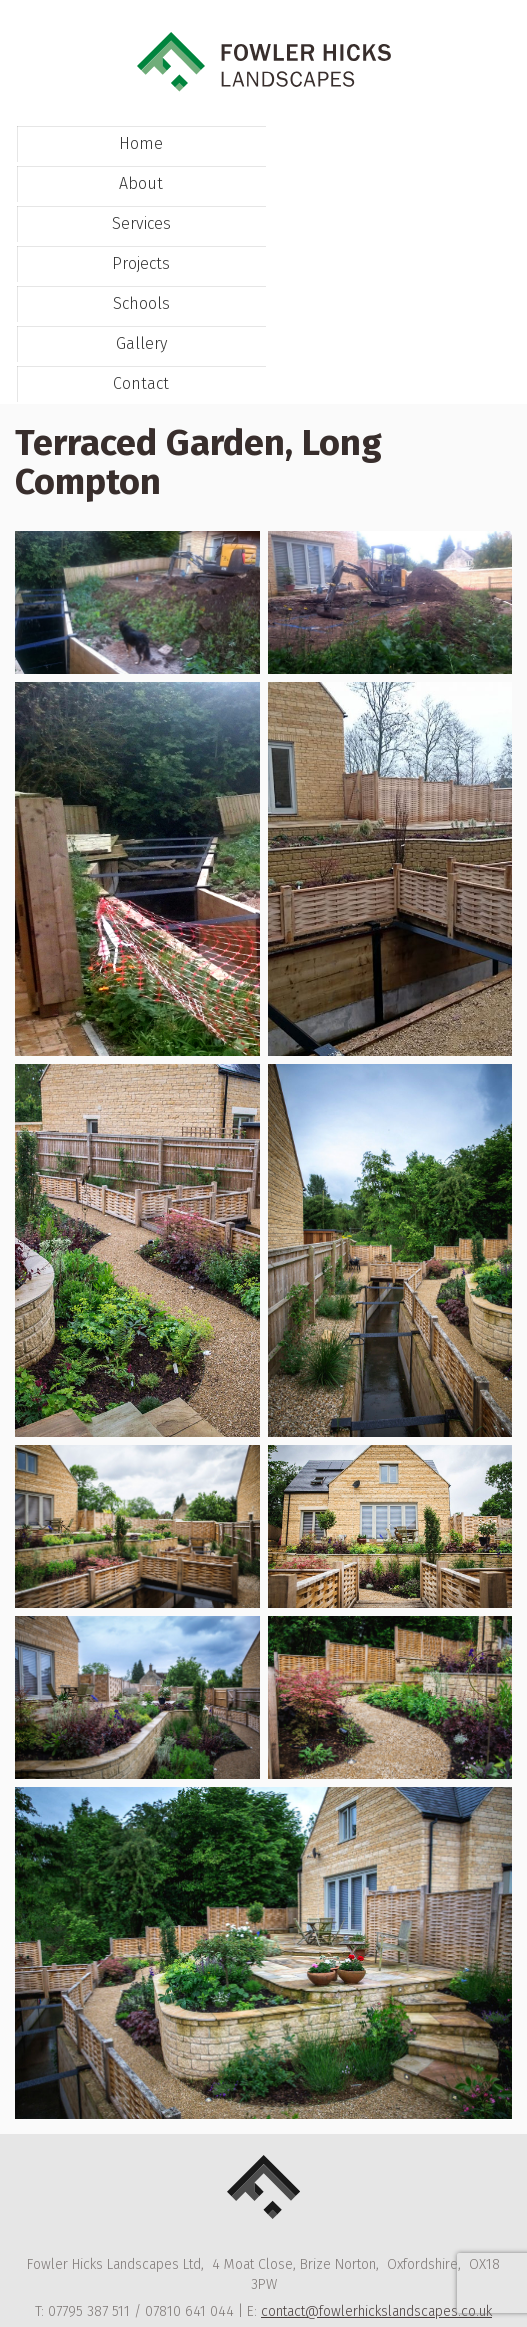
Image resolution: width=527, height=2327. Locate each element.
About (141, 183)
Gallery (141, 343)
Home (141, 143)
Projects (141, 263)
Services (141, 223)
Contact (141, 383)
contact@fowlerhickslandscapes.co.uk (376, 2311)
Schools (141, 303)
